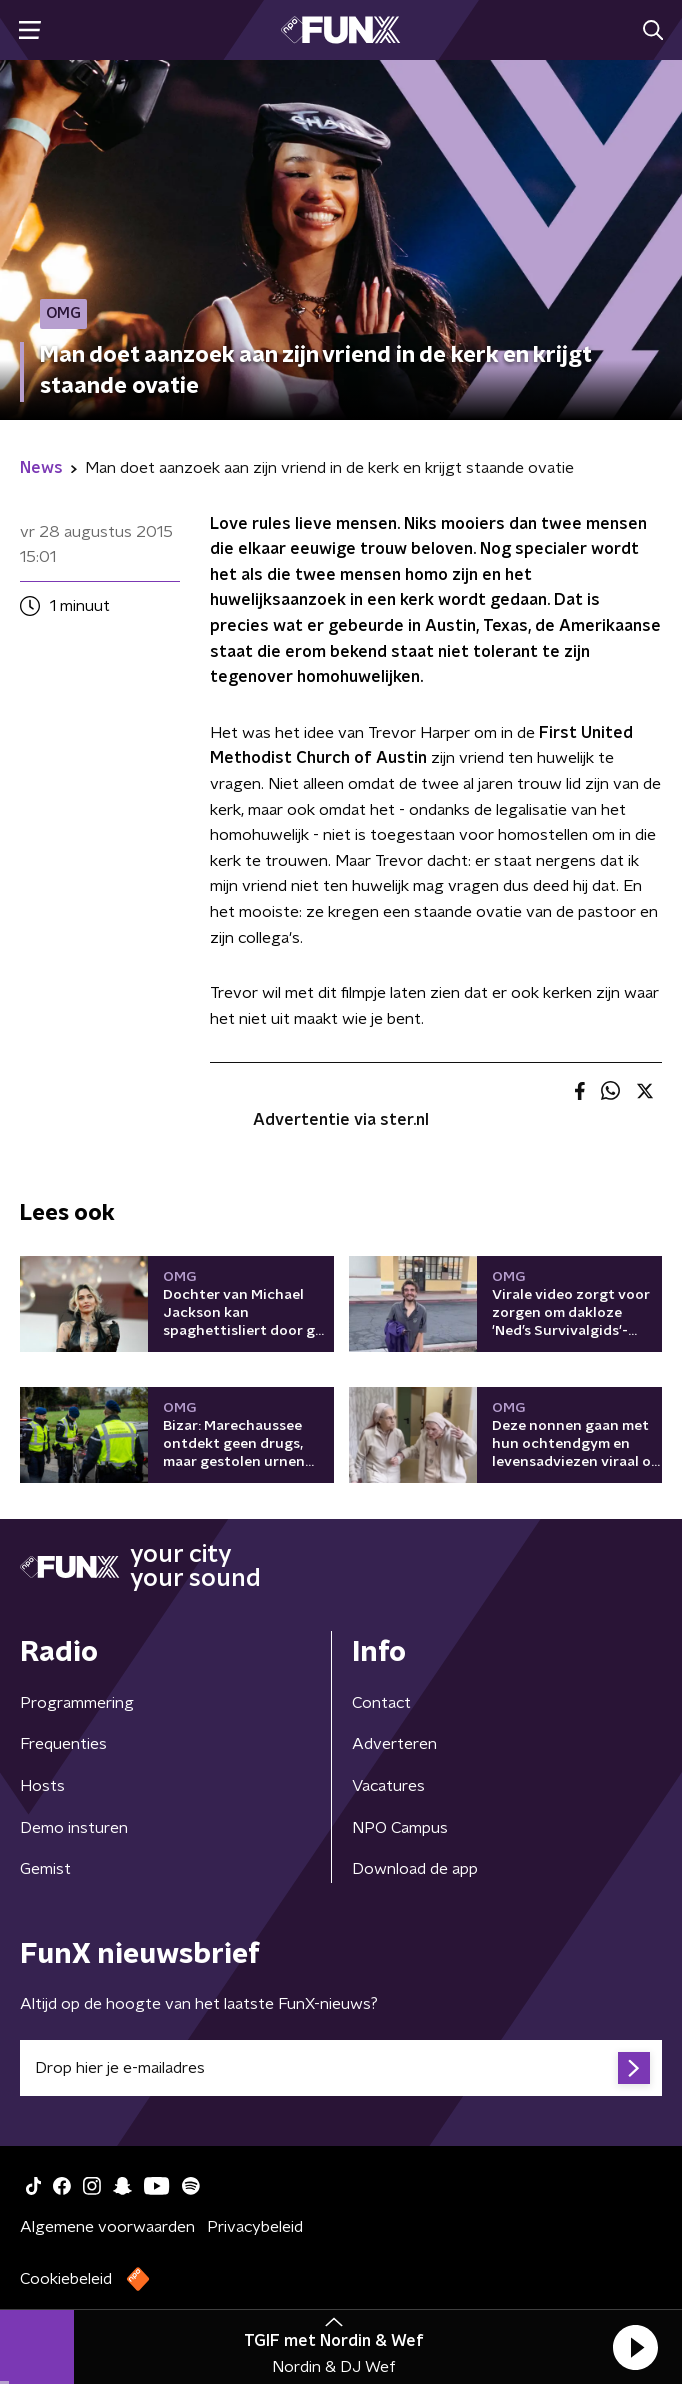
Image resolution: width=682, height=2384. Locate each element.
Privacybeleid (255, 2227)
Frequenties (63, 1744)
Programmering (77, 1703)
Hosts (42, 1786)
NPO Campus (400, 1828)
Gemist (45, 1869)
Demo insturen (74, 1828)
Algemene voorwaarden (107, 2227)
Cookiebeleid (66, 2279)
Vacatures (388, 1786)
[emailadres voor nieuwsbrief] (341, 2068)
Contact (381, 1703)
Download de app (415, 1869)
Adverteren (394, 1744)
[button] (635, 2347)
